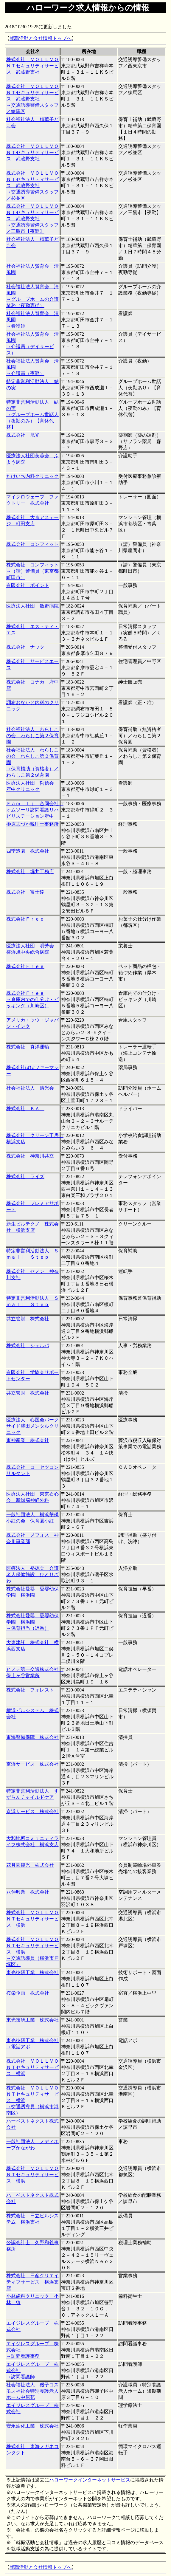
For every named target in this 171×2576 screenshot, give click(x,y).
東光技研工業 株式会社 (32, 1972)
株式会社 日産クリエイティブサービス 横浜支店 (32, 2282)
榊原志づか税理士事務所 (32, 824)
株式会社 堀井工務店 (30, 871)
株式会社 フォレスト (30, 1689)
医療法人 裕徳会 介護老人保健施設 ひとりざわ (32, 1574)
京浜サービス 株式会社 (32, 1764)
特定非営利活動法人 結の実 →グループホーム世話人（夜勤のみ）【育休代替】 (32, 414)
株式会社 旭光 (23, 435)
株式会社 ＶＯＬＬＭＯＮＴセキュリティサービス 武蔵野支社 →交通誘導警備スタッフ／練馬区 (32, 99)
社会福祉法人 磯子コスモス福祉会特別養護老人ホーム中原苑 (32, 2391)
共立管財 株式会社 (27, 1318)
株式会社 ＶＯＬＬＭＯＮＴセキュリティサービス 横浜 (32, 1919)
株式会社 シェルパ (27, 1345)
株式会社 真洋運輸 (27, 1046)
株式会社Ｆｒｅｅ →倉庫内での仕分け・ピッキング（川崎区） (32, 999)
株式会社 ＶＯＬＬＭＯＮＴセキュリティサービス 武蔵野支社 (32, 66)
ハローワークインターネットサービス (89, 2479)
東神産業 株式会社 (27, 1440)
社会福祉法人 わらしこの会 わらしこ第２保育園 (32, 735)
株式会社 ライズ (25, 1176)
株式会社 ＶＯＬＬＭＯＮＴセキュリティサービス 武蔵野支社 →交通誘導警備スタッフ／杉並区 (32, 186)
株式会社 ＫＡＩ (25, 1108)
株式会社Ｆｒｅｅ (25, 918)
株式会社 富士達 (25, 892)
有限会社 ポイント (27, 585)
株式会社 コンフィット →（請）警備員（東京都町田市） (32, 571)
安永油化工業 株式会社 (32, 2425)
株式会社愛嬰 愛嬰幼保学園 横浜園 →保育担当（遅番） (32, 1622)
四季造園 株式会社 (27, 850)
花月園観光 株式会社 (30, 1865)
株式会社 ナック (25, 647)
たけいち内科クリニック (32, 476)
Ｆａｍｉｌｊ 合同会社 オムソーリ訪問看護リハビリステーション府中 (34, 810)
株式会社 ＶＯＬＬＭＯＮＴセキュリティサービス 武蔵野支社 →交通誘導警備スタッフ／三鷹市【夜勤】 (32, 219)
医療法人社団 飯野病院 (32, 605)
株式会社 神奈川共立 (30, 1155)
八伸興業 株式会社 (27, 1892)
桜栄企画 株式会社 (27, 1993)
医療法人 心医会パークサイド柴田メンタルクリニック (32, 1426)
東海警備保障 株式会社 (32, 1737)
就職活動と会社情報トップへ (40, 38)
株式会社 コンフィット (32, 544)
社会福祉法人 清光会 (30, 1087)
